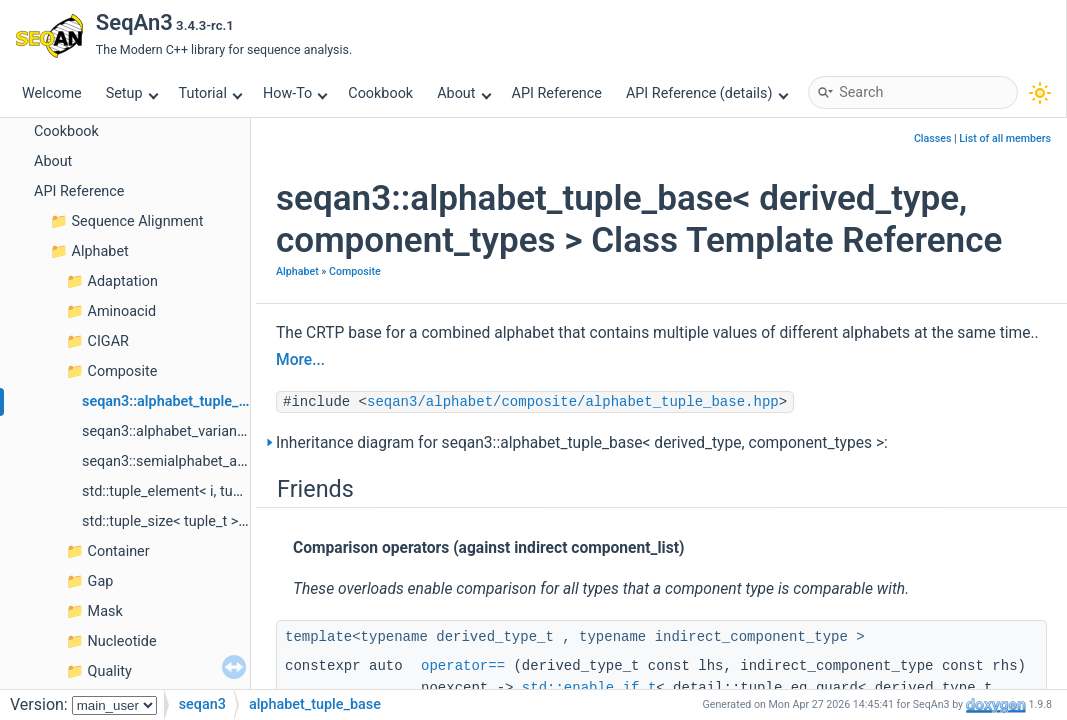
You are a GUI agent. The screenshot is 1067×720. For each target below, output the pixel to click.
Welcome (52, 93)
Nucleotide (122, 641)
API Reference (557, 93)
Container (119, 551)
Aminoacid (122, 311)
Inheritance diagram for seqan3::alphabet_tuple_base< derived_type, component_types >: (582, 443)
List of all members (1005, 138)
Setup (132, 93)
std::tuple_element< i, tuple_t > (178, 491)
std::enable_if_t (589, 688)
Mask (105, 611)
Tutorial (211, 93)
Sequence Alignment (138, 221)
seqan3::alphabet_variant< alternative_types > (227, 431)
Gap (101, 581)
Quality (110, 671)
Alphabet (100, 251)
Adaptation (123, 281)
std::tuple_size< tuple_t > (160, 521)
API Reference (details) (707, 93)
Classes (933, 138)
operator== (463, 666)
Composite (123, 371)
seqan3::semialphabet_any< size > (190, 461)
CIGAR (108, 341)
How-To (295, 93)
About (464, 93)
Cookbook (380, 93)
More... (300, 360)
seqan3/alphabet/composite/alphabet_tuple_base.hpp (573, 402)
